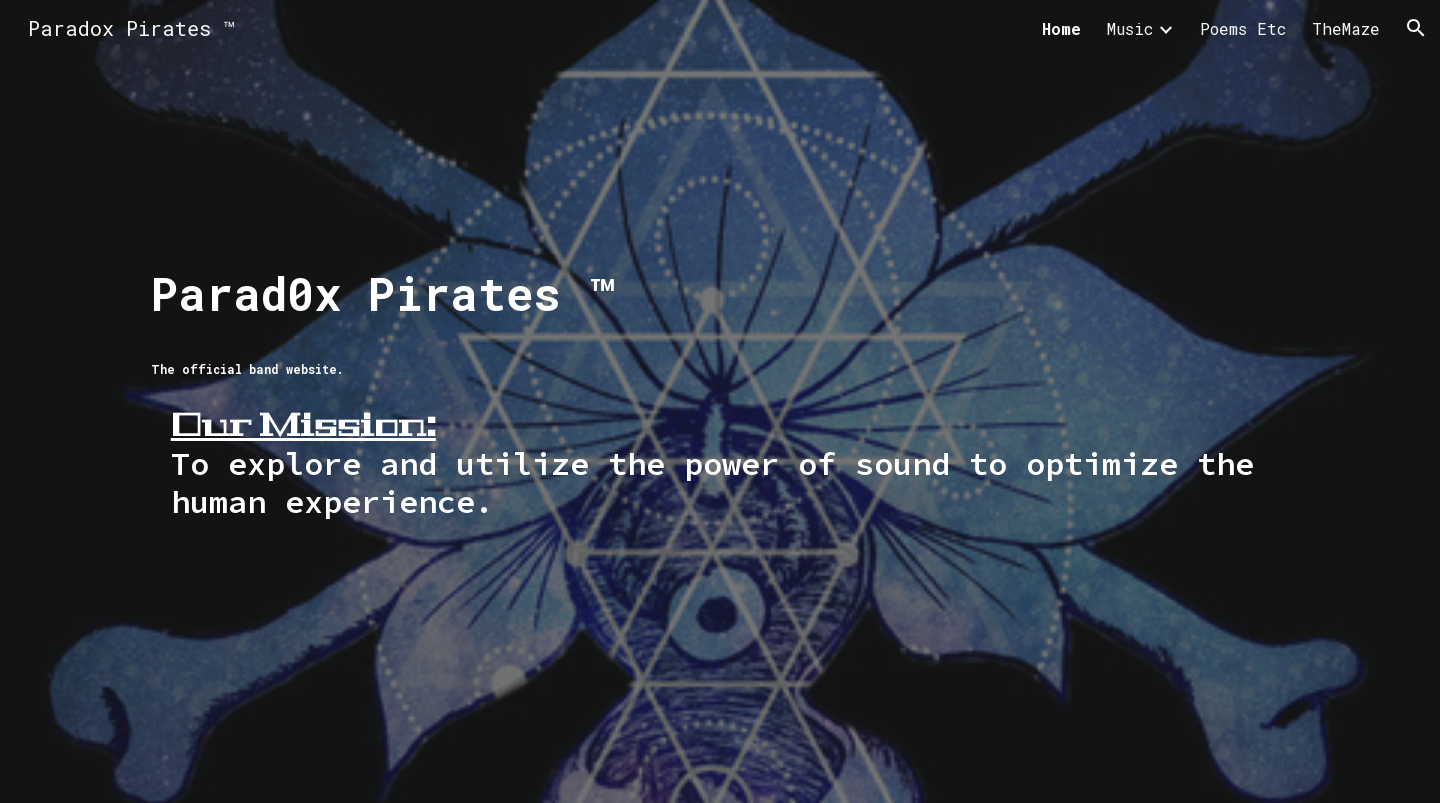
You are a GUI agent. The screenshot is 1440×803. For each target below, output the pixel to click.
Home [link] (1061, 28)
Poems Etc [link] (1243, 28)
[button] (1416, 28)
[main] (720, 401)
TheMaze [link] (1346, 28)
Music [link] (1130, 28)
